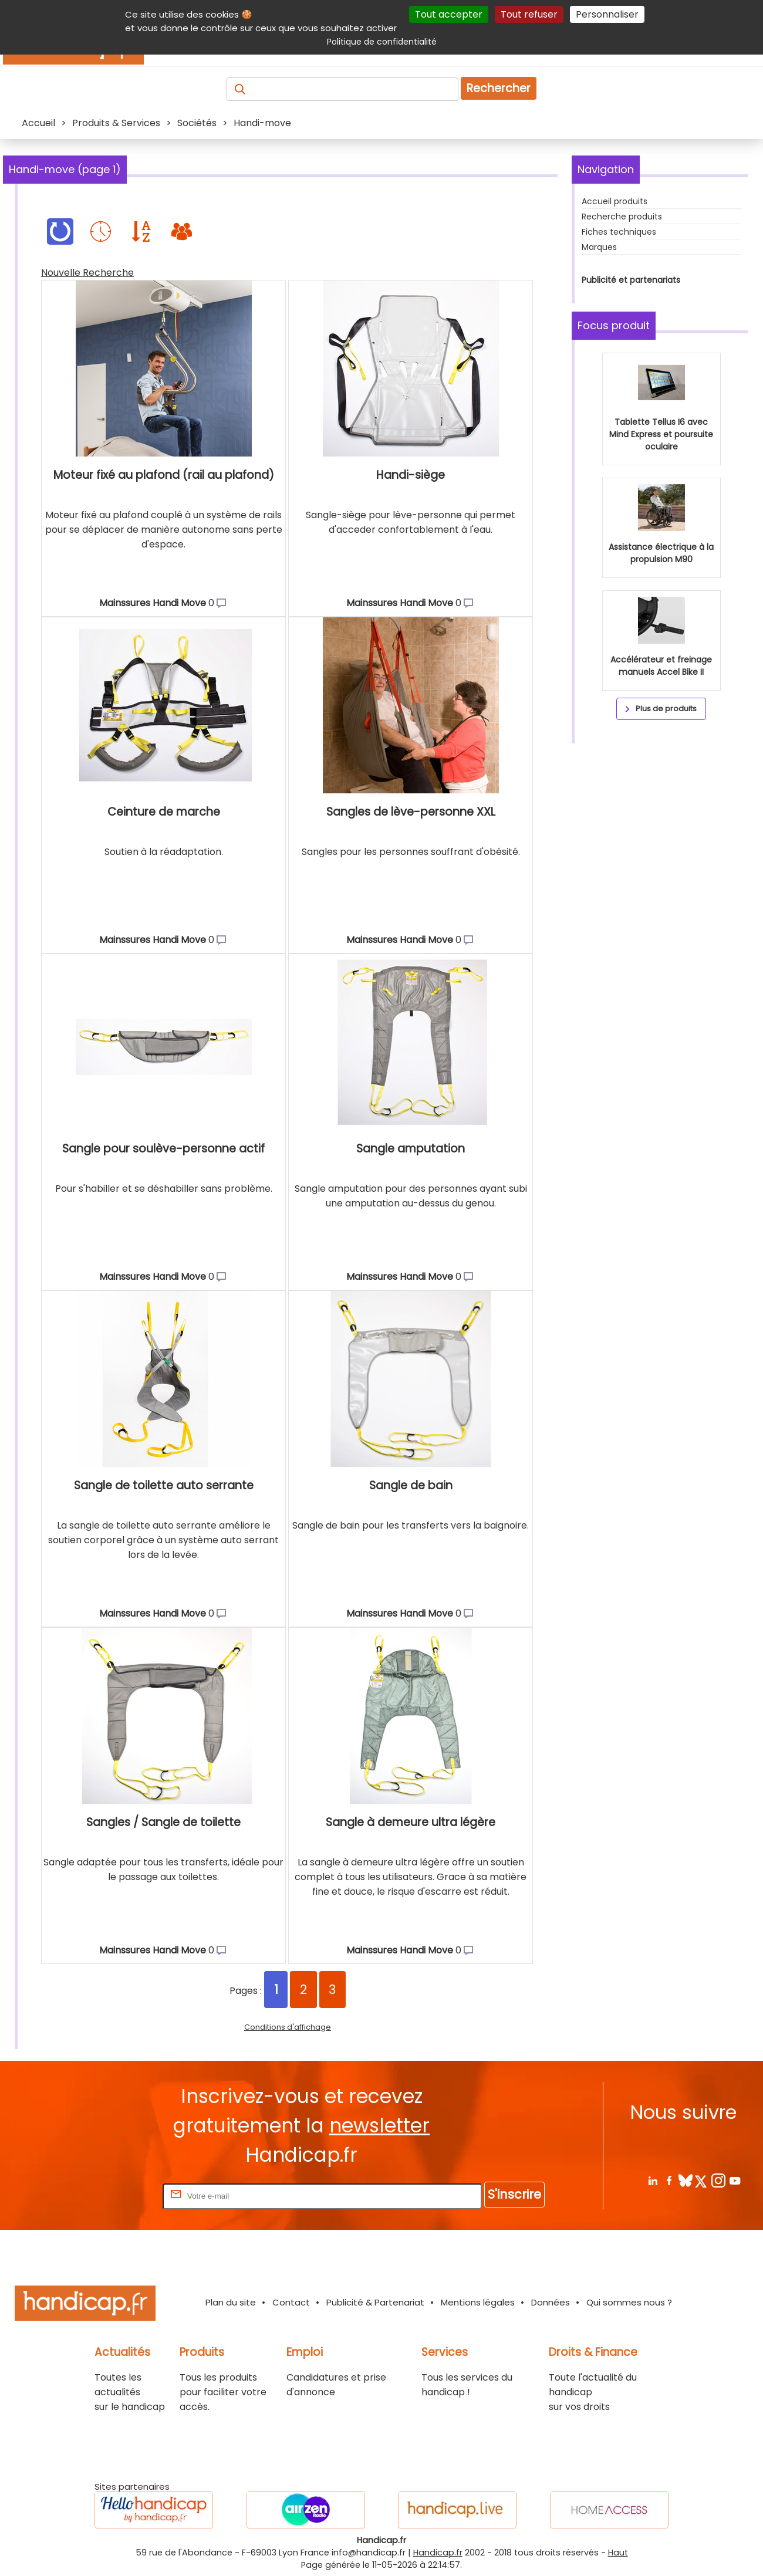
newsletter (379, 2125)
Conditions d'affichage (287, 2027)
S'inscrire (514, 2194)
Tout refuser (529, 14)
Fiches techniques (619, 232)
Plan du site (230, 2302)
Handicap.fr (437, 2552)
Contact (291, 2302)
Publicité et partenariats (631, 280)
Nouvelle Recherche (87, 272)
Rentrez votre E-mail (113, 2195)
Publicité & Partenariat (375, 2302)
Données (550, 2302)
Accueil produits (614, 201)
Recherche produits (622, 216)
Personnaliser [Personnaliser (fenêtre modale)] (607, 14)
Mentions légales (478, 2302)
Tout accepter (448, 14)
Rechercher (499, 88)
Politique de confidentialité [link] (382, 42)
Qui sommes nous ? (629, 2302)
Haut (618, 2552)
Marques (599, 247)
